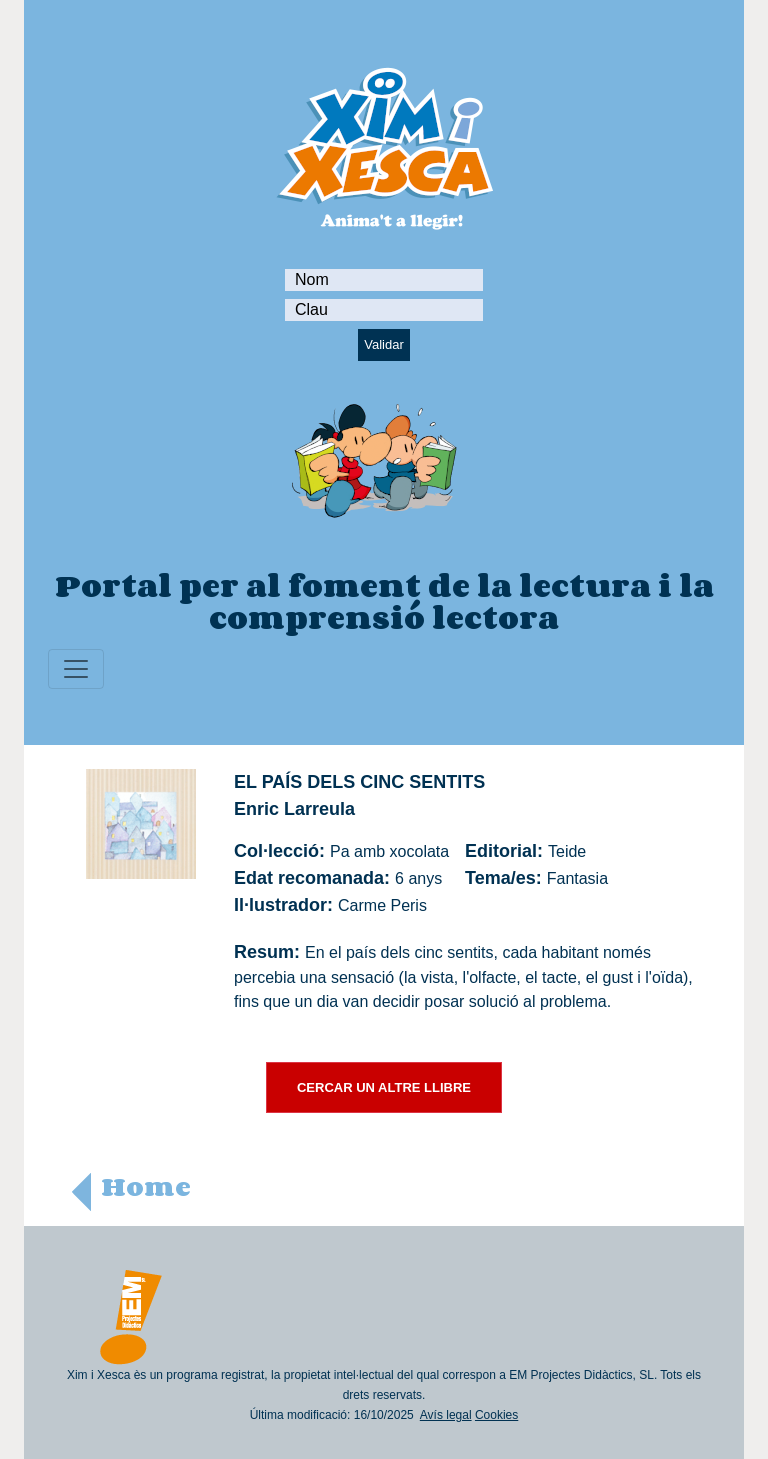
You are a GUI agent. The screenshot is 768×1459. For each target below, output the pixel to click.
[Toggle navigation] (76, 669)
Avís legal (446, 1415)
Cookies (496, 1415)
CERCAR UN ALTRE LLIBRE (384, 1087)
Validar (384, 344)
